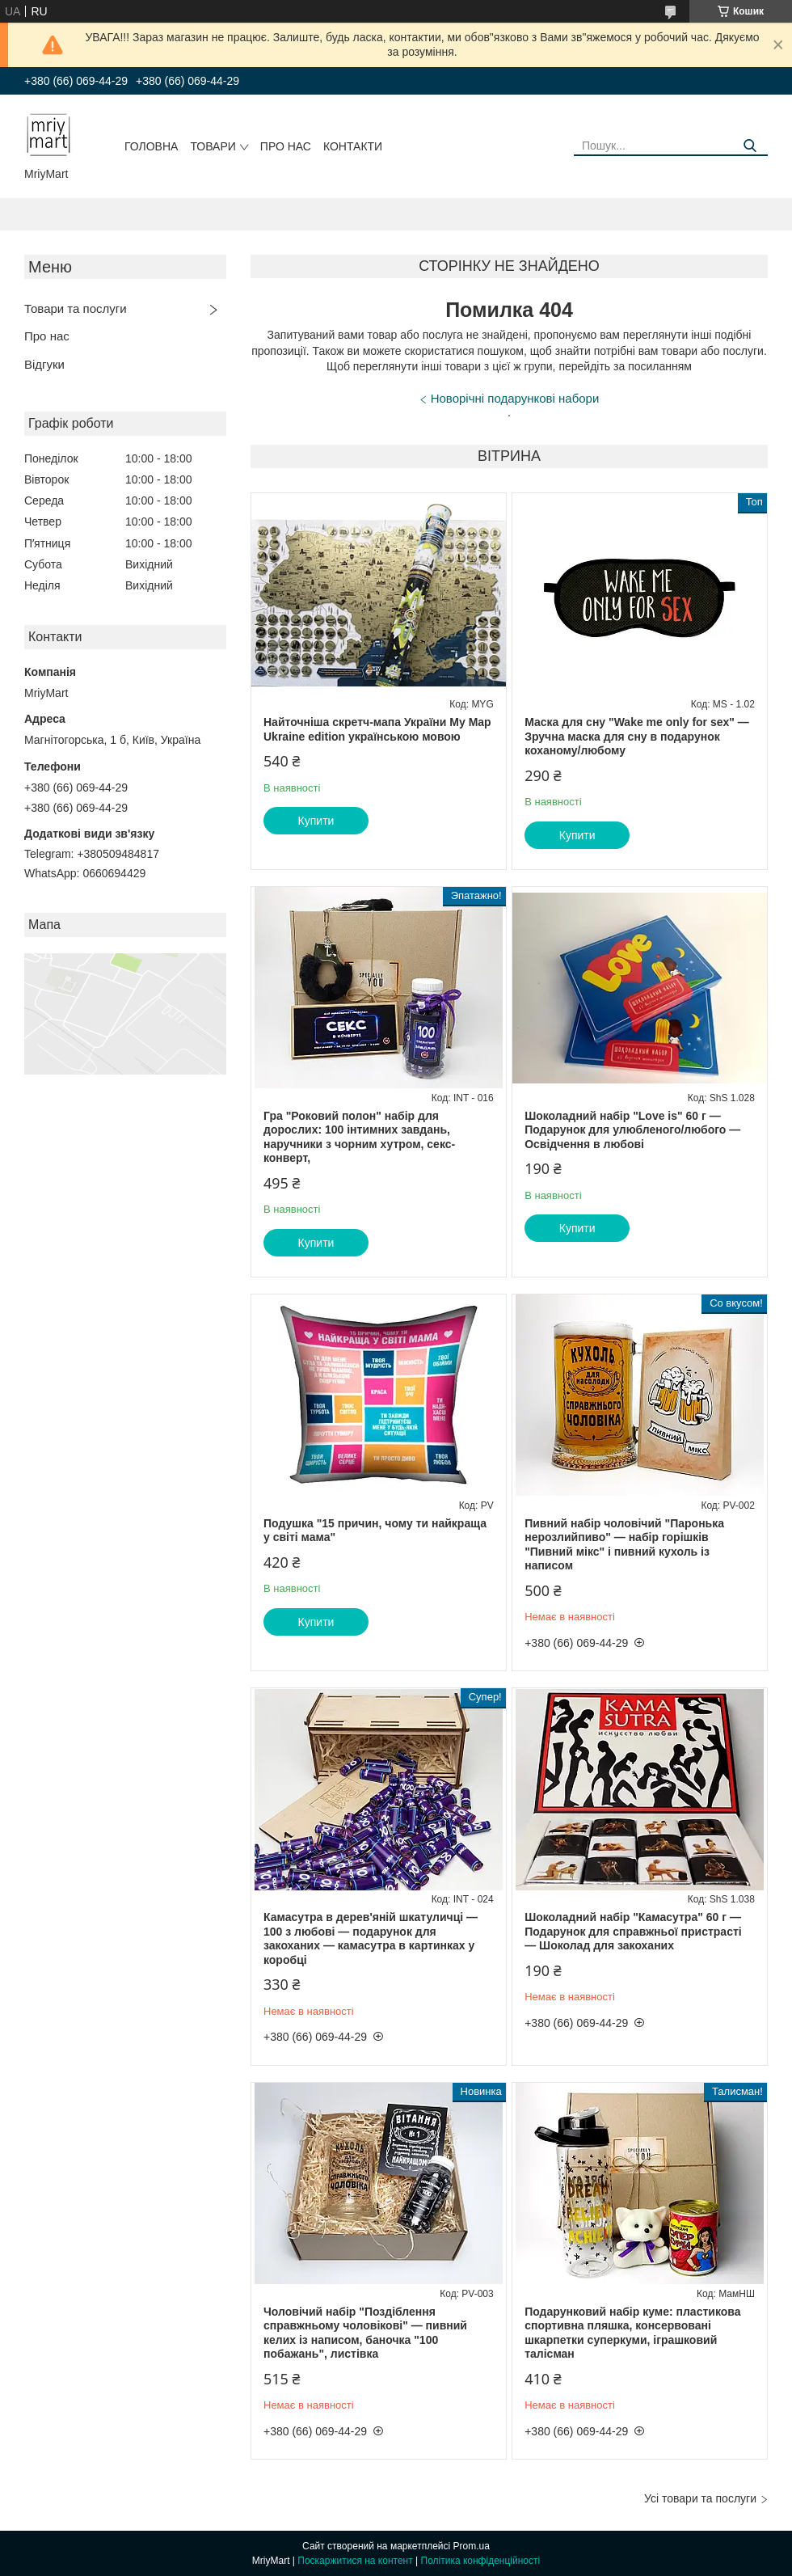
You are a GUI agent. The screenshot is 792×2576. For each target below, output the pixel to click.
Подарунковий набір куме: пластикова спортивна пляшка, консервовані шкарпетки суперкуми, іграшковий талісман (632, 2333)
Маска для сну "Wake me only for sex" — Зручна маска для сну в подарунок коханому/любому (636, 736)
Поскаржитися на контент (354, 2560)
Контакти (352, 146)
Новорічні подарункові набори (515, 398)
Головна (151, 146)
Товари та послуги (75, 308)
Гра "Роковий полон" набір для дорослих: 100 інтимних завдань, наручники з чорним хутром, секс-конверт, (359, 1137)
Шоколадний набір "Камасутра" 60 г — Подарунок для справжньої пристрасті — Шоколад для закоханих (633, 1931)
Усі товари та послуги (700, 2498)
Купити (316, 820)
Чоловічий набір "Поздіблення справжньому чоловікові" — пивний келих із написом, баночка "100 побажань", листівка (365, 2333)
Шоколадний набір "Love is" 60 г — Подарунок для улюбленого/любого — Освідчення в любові (632, 1130)
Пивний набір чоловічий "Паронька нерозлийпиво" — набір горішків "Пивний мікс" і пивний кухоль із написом (624, 1545)
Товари (212, 146)
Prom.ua (471, 2546)
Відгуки (44, 364)
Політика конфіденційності (481, 2560)
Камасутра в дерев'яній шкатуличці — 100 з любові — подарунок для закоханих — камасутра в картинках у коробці (370, 1938)
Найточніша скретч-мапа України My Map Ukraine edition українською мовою (377, 729)
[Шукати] (749, 146)
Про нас (285, 146)
